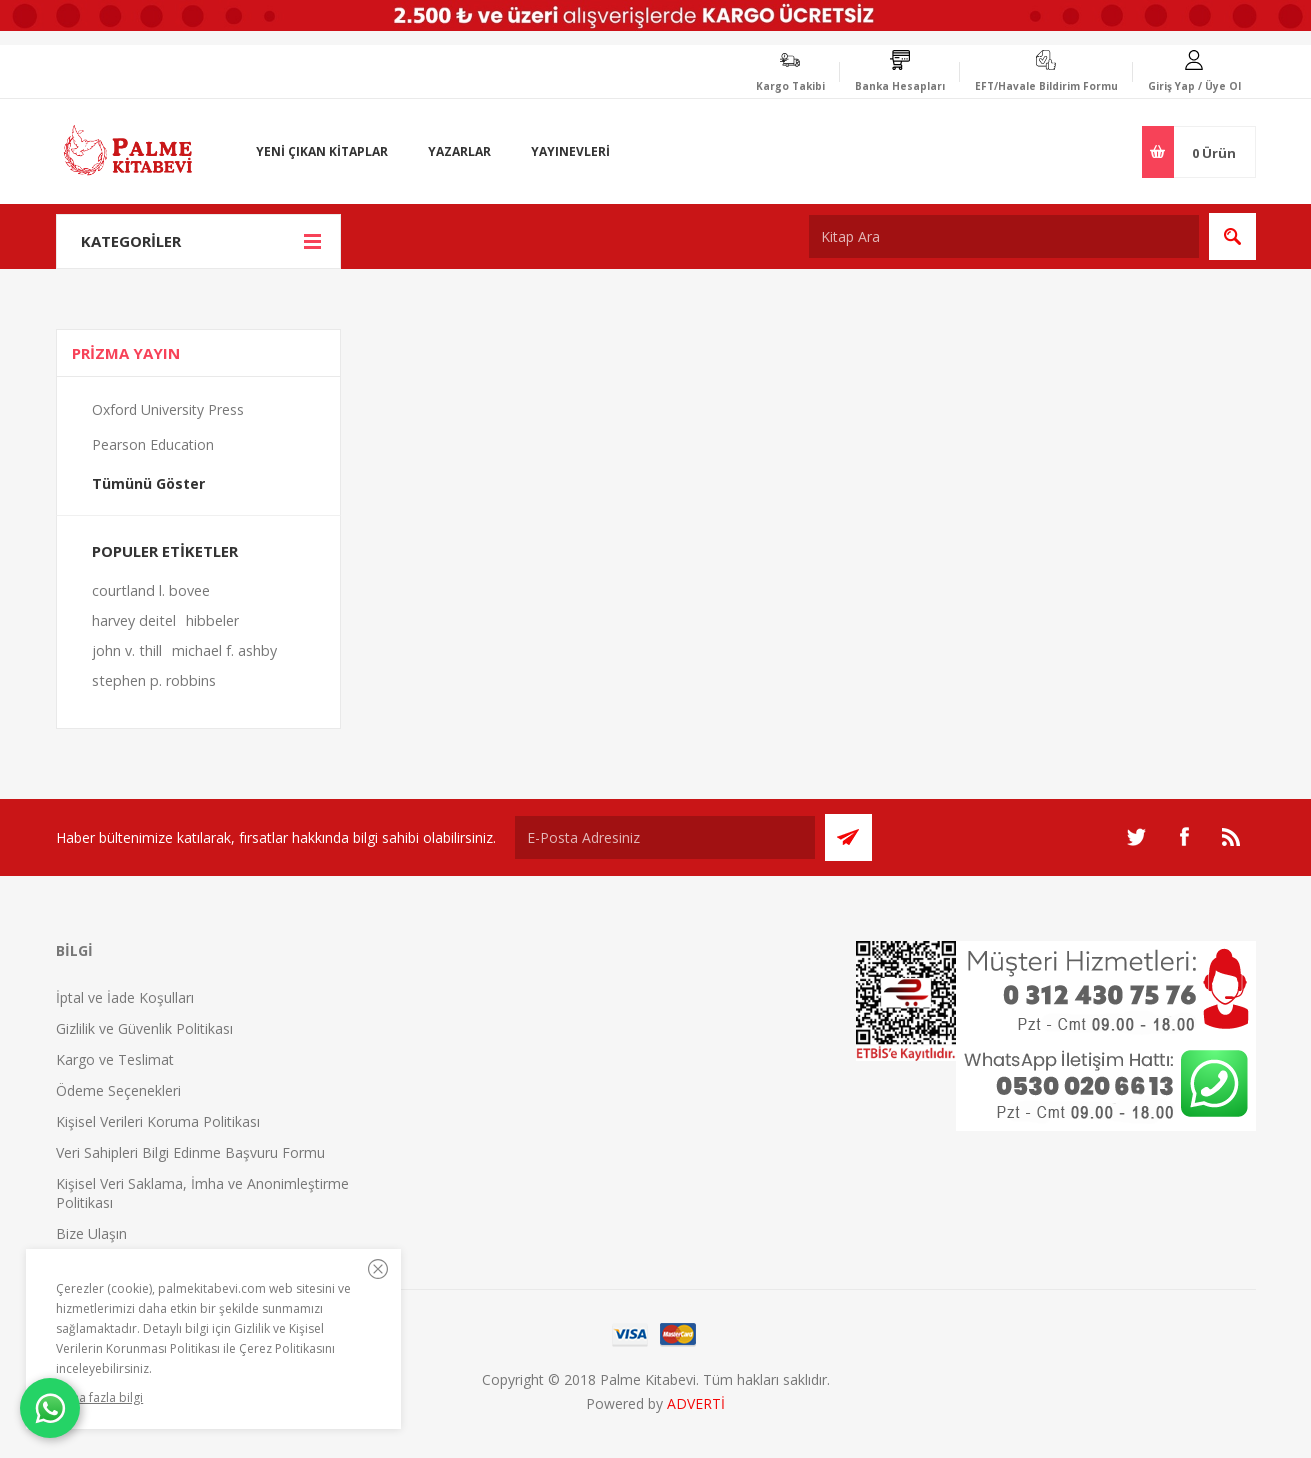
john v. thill (127, 650)
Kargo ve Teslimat (115, 1059)
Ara (1232, 236)
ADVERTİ (696, 1403)
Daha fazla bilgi (99, 1397)
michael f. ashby (224, 650)
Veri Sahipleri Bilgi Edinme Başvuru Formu (190, 1152)
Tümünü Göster (148, 483)
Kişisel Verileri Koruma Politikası (158, 1121)
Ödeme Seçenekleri (118, 1090)
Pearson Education (153, 444)
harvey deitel (134, 620)
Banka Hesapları (900, 86)
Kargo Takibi (790, 86)
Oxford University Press (168, 409)
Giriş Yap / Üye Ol (1194, 86)
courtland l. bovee (151, 590)
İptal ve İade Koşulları (125, 997)
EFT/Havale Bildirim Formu (1046, 86)
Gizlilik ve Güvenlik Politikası (144, 1028)
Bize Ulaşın (91, 1233)
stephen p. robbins (154, 680)
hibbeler (212, 620)
